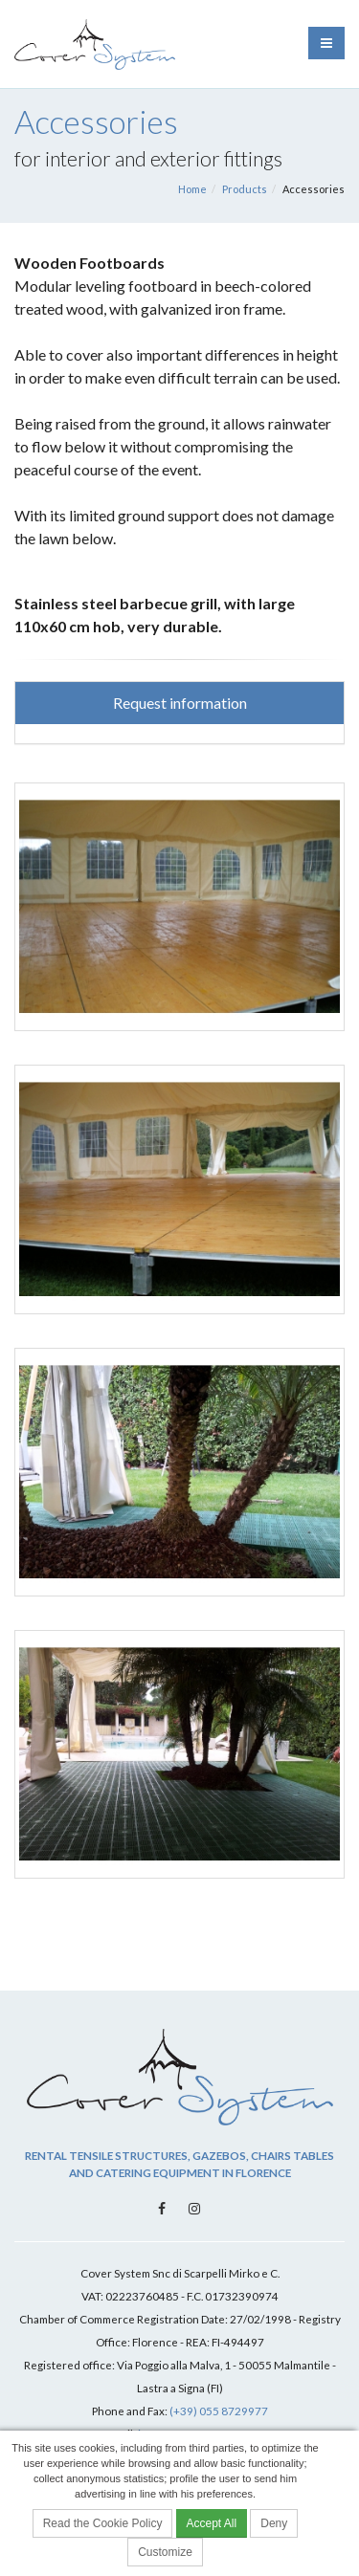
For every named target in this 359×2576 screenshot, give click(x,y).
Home (192, 189)
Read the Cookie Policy (103, 2523)
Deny (273, 2523)
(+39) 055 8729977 (218, 2410)
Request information (180, 703)
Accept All (212, 2523)
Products (244, 189)
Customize (165, 2552)
